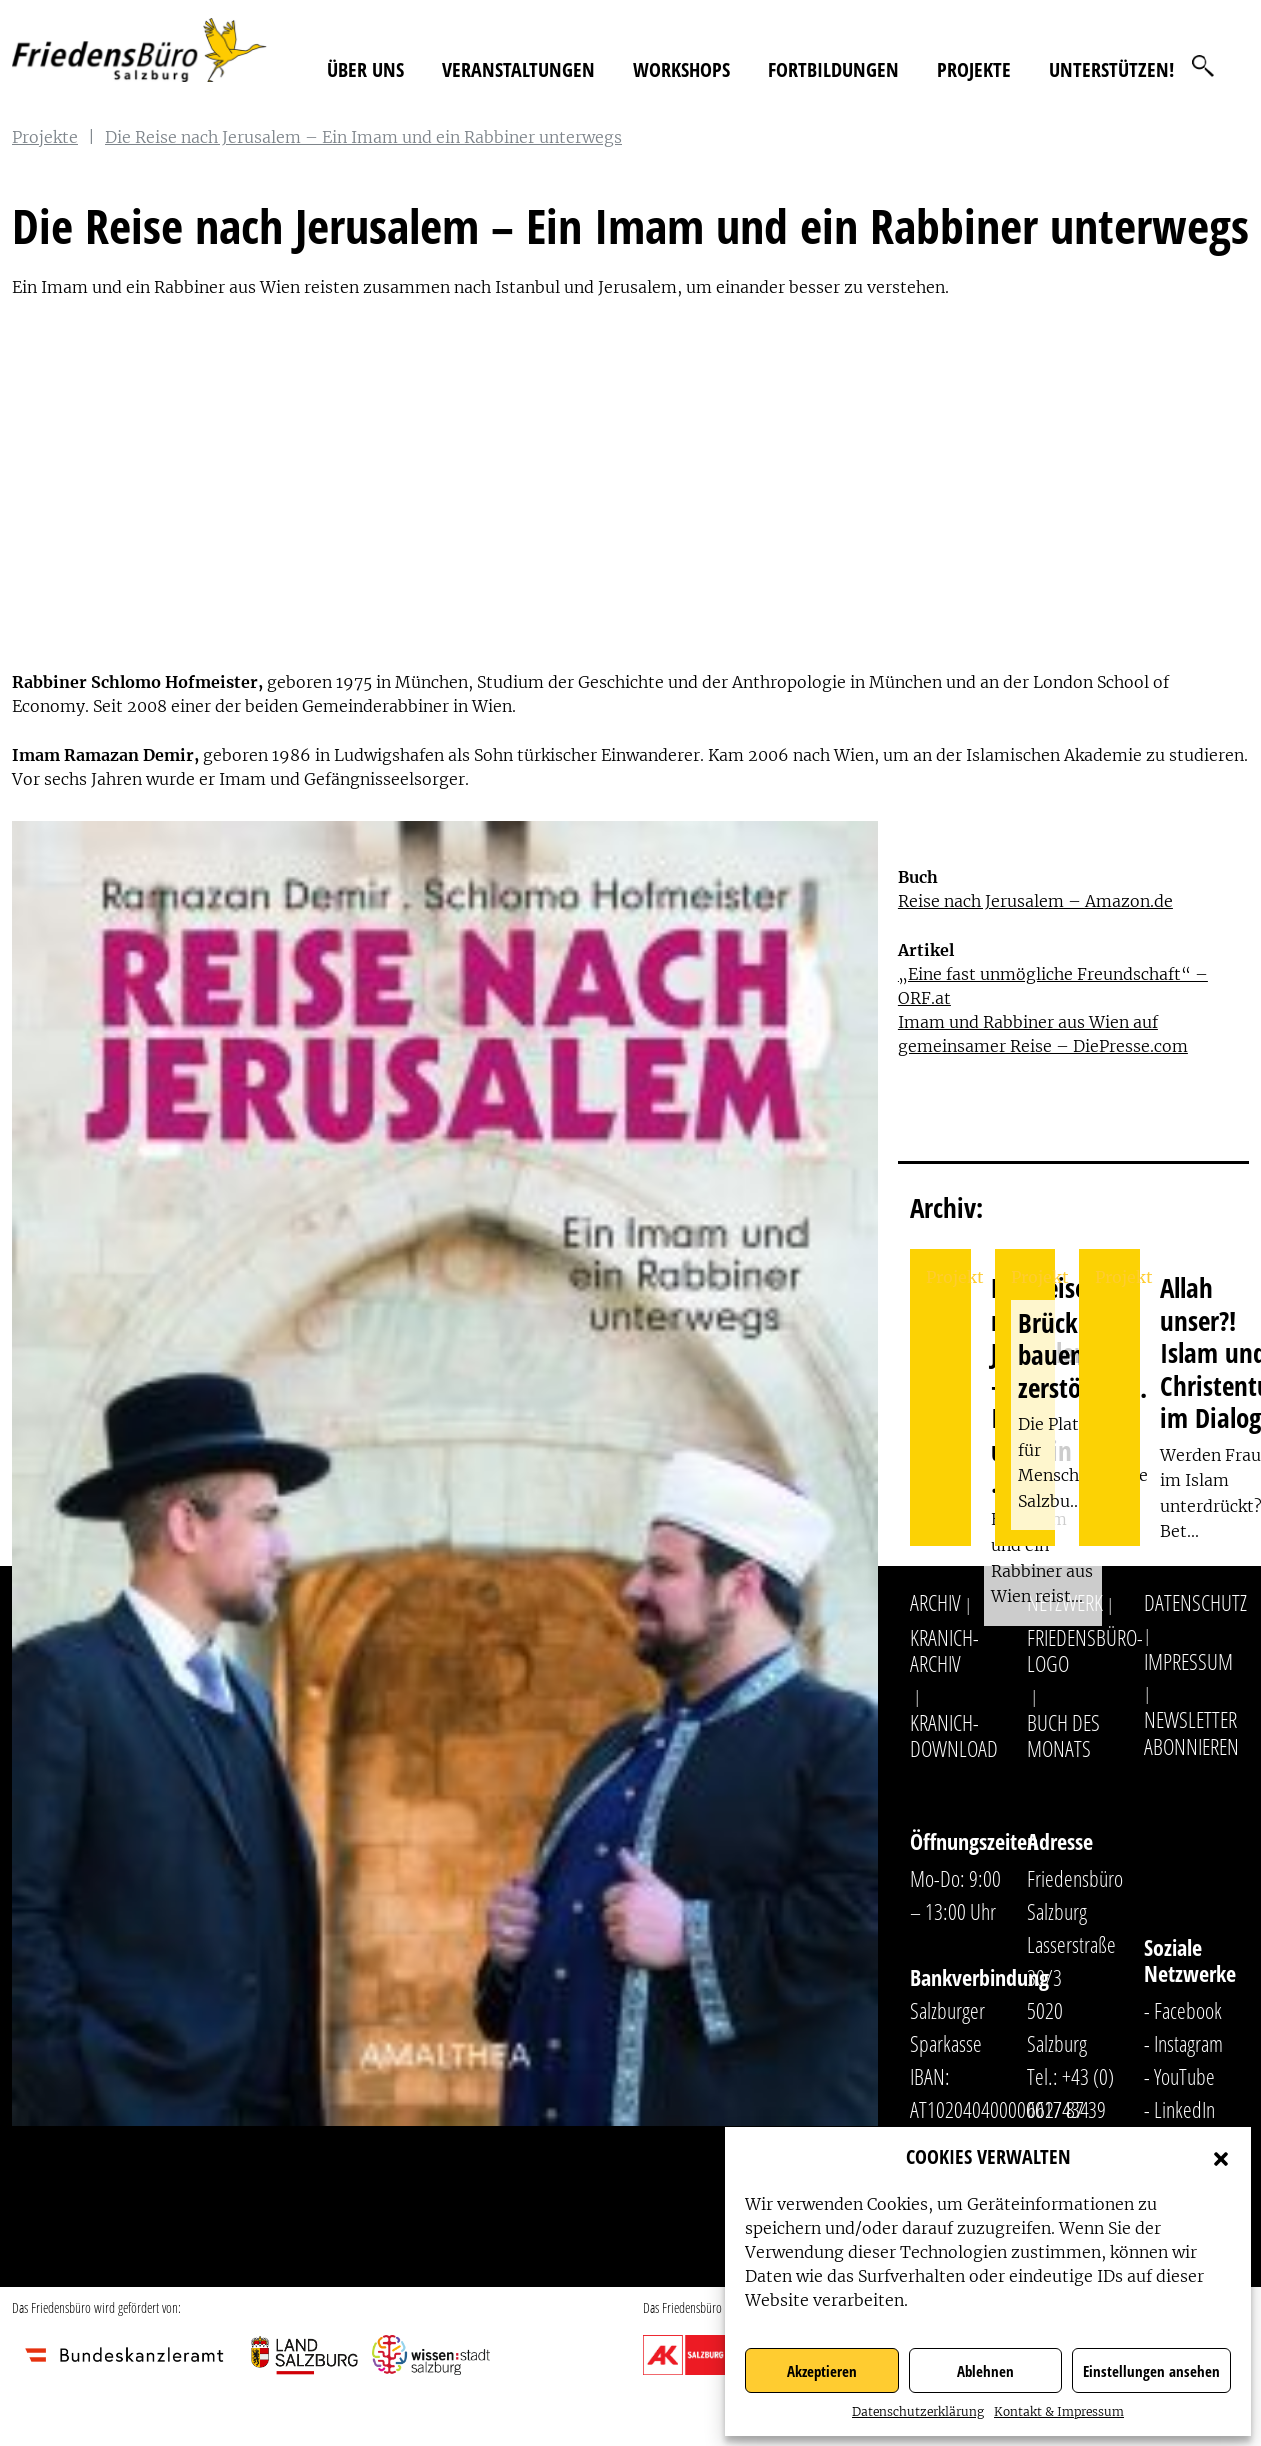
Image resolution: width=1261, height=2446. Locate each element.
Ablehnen (985, 2371)
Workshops (681, 69)
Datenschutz (1195, 1602)
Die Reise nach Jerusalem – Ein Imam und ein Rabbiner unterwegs (363, 137)
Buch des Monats (1063, 1735)
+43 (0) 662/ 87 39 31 (1070, 2109)
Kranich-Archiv (944, 1650)
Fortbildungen (833, 69)
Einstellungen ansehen (1151, 2371)
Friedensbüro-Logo (1085, 1650)
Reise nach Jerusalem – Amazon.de (1035, 901)
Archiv (935, 1602)
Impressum (1188, 1661)
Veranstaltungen (518, 69)
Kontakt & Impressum (1059, 2411)
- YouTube (1179, 2076)
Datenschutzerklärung (918, 2411)
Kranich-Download (954, 1735)
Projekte (974, 69)
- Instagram (1183, 2043)
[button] (1221, 2157)
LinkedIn (1184, 2109)
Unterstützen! (1111, 69)
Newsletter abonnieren (1191, 1732)
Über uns (365, 69)
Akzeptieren (822, 2371)
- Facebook (1183, 2010)
